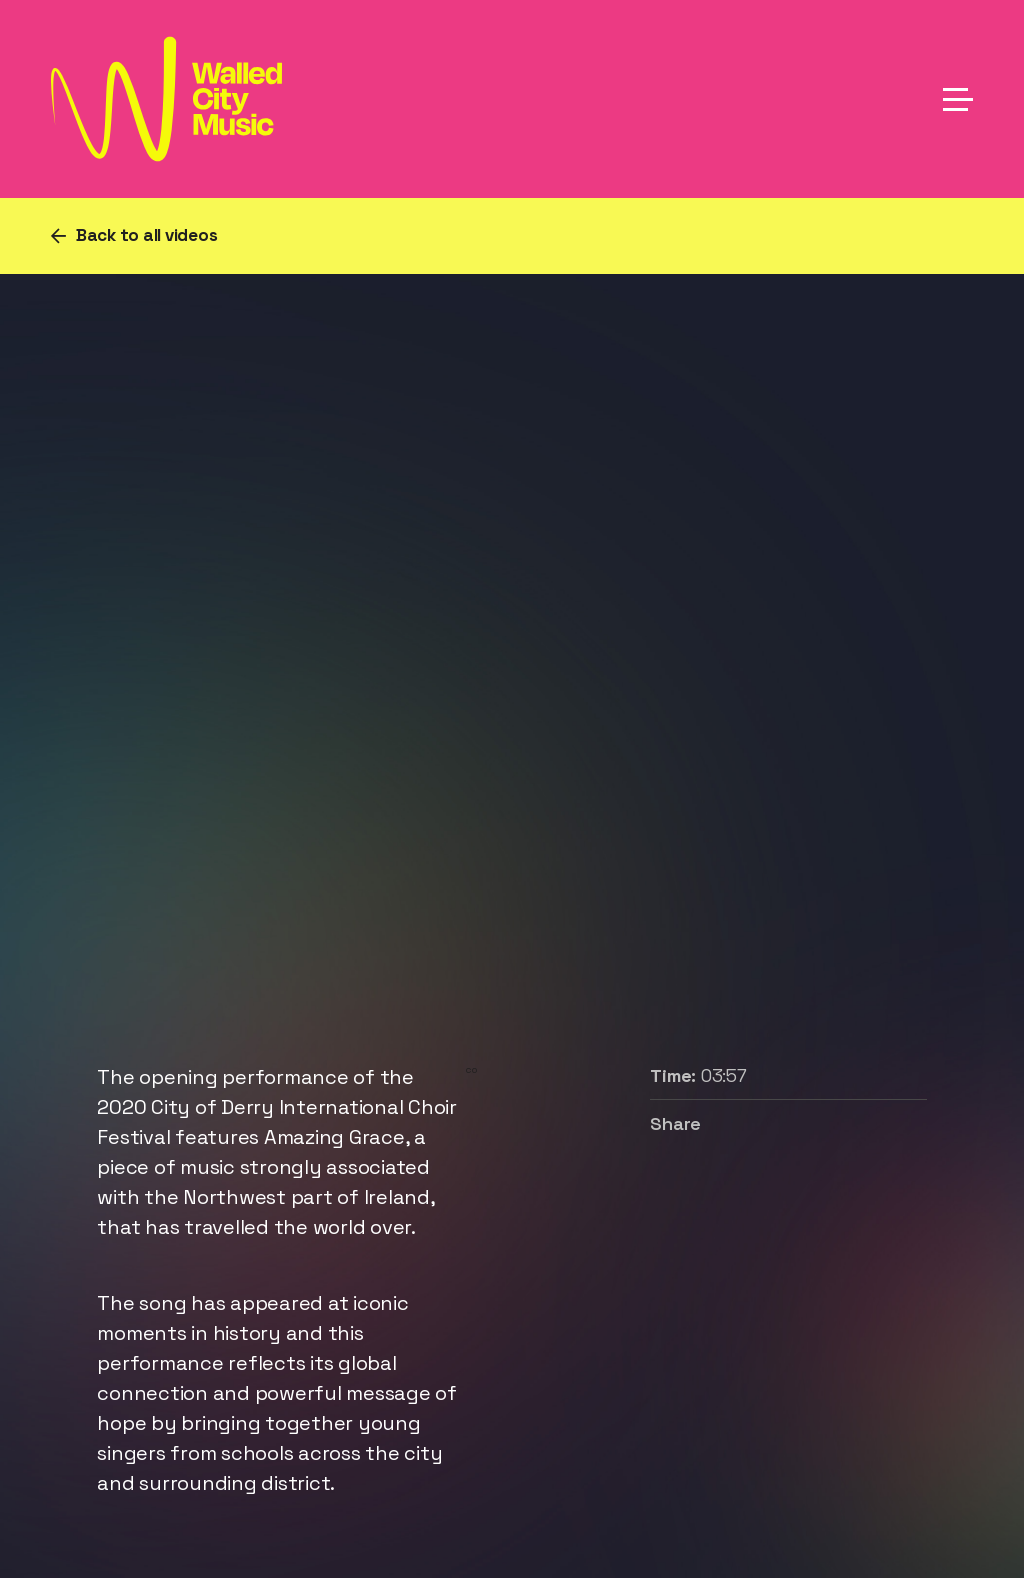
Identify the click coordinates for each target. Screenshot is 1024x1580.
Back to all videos (147, 235)
